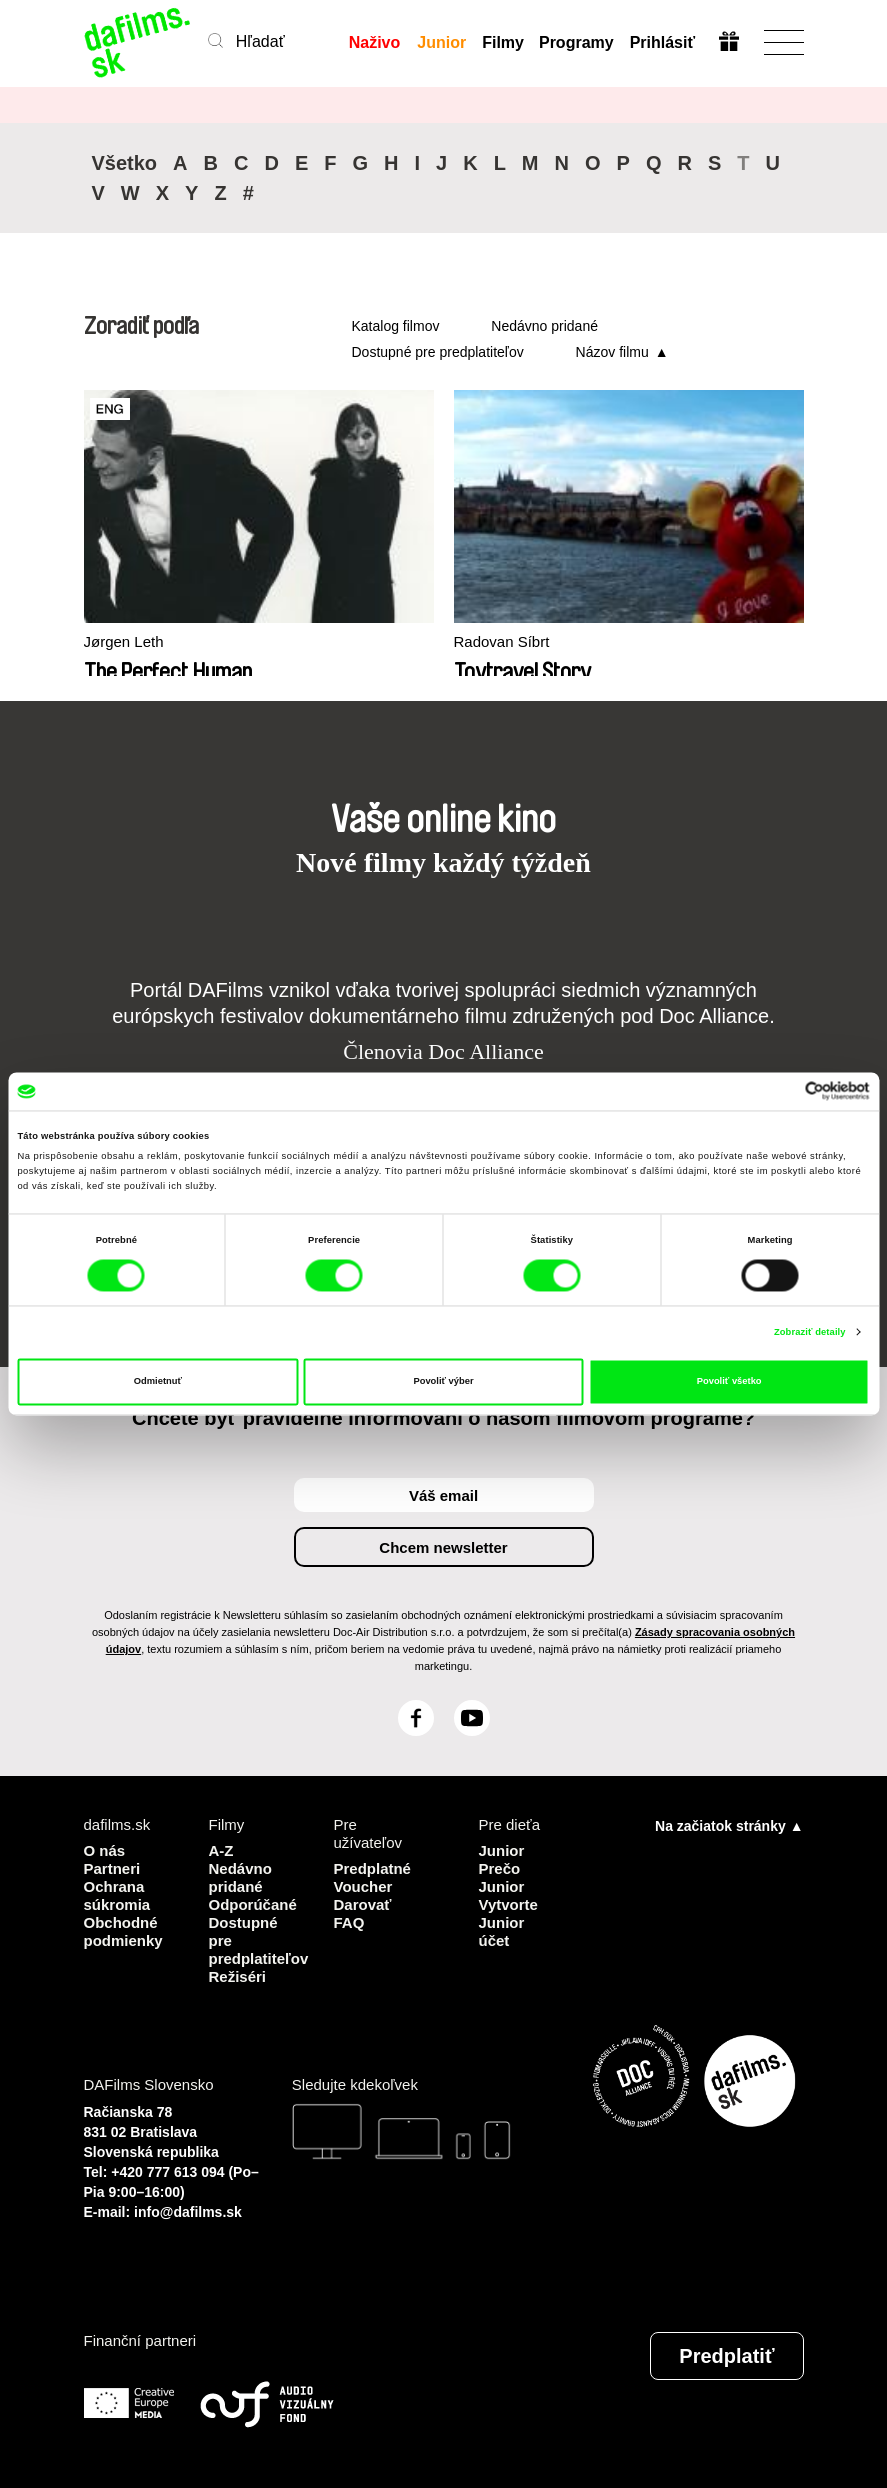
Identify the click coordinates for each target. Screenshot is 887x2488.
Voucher (363, 1886)
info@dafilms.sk (188, 2212)
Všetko (125, 163)
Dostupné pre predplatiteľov (438, 352)
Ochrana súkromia (117, 1895)
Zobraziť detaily (810, 1332)
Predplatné (373, 1868)
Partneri (112, 1868)
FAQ (349, 1922)
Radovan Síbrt (502, 641)
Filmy (503, 42)
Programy (576, 42)
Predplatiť (726, 2356)
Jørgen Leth (124, 641)
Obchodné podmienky (123, 1931)
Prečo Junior (502, 1877)
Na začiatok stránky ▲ (729, 1826)
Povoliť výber (443, 1382)
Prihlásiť (662, 42)
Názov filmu (612, 352)
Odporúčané (253, 1904)
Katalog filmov (396, 326)
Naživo (375, 42)
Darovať (363, 1904)
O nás (105, 1850)
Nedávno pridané (544, 326)
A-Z (221, 1850)
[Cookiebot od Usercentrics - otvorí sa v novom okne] (782, 1091)
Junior (441, 42)
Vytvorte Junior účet (508, 1922)
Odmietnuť (158, 1382)
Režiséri (238, 1976)
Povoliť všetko (729, 1382)
